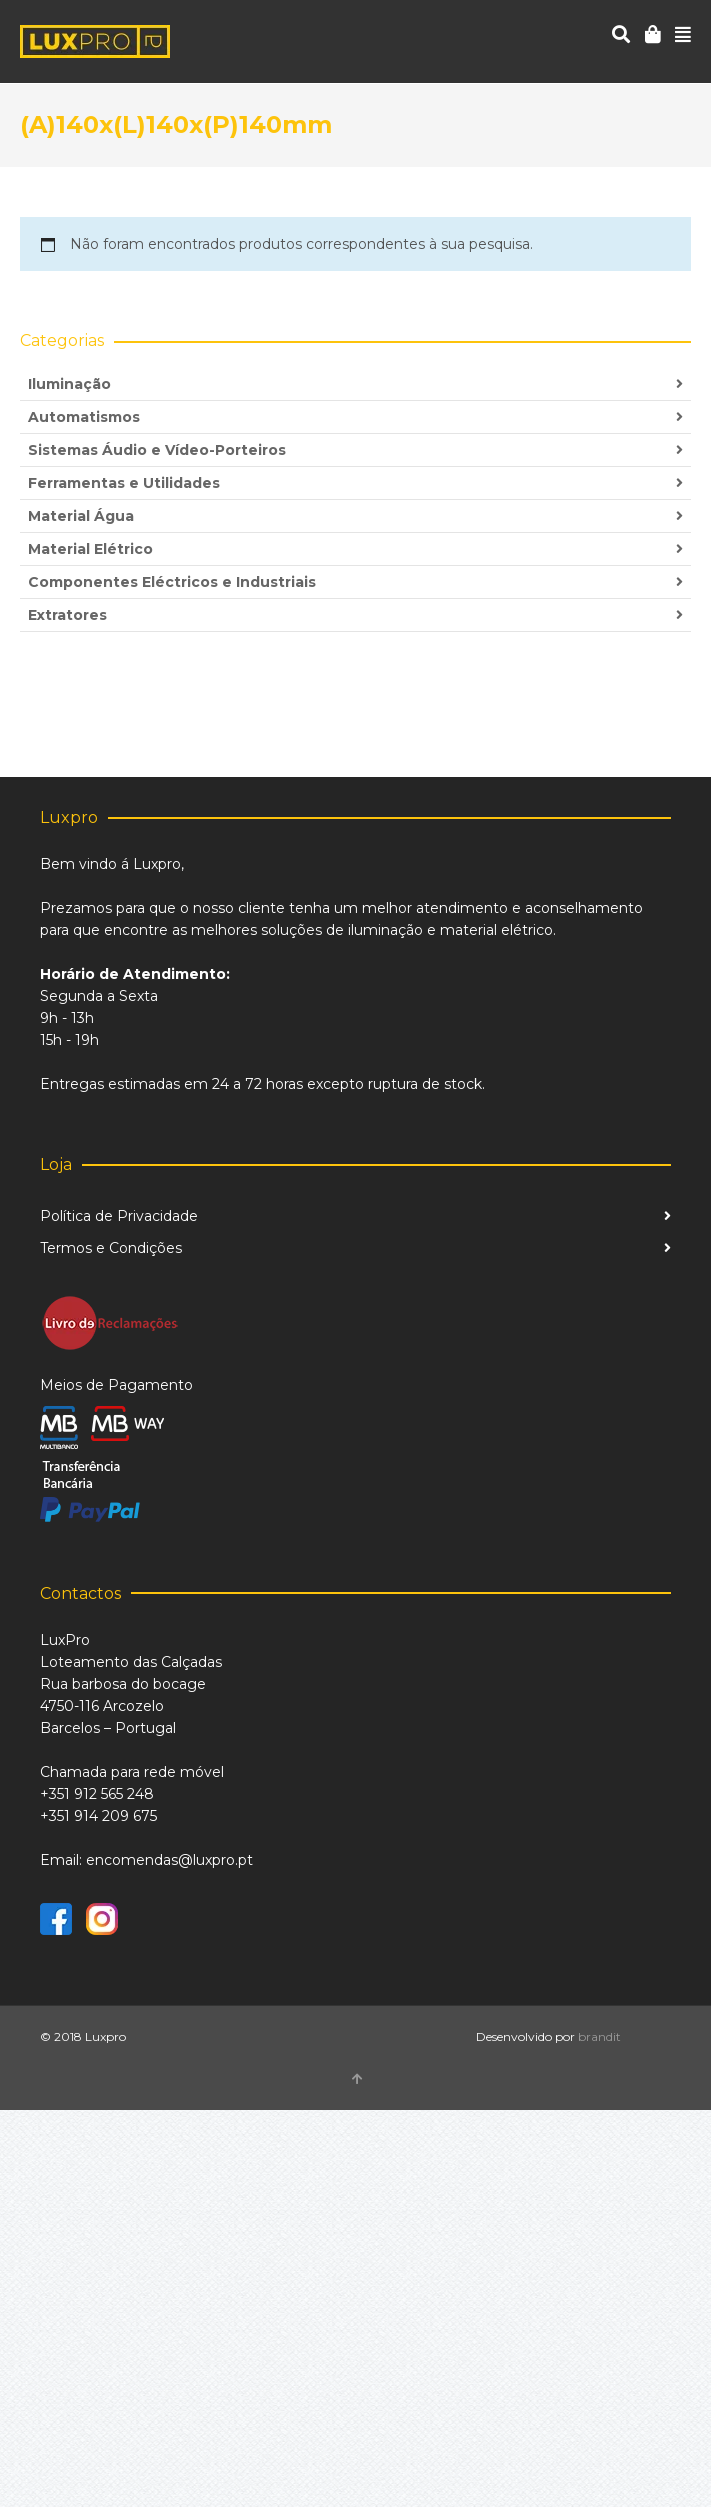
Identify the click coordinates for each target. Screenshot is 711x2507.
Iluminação (69, 384)
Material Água (81, 516)
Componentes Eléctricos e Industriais (172, 582)
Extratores (67, 615)
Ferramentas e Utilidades (124, 483)
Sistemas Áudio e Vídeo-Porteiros (157, 450)
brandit (599, 2036)
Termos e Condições (111, 1248)
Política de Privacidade (119, 1216)
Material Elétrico (90, 549)
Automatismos (84, 417)
